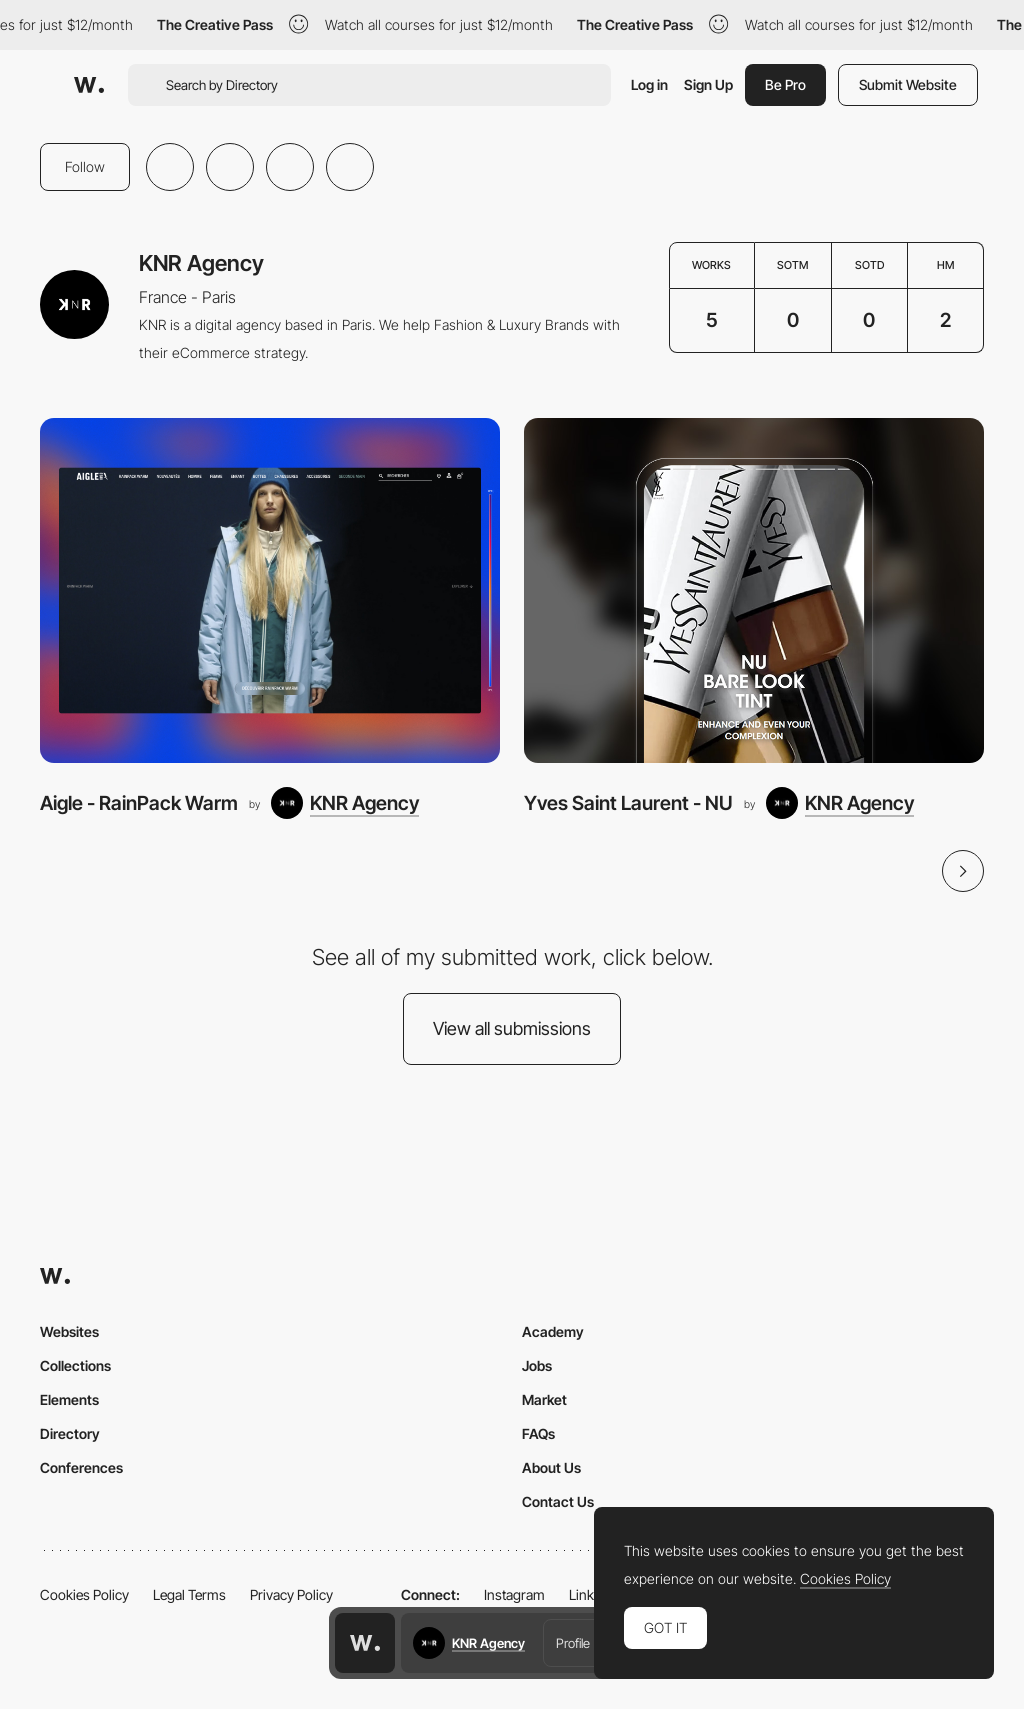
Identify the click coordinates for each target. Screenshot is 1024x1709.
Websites (69, 1331)
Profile (573, 1643)
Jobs (537, 1365)
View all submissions (512, 1028)
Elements (69, 1399)
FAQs (538, 1433)
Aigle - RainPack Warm (139, 803)
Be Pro (785, 84)
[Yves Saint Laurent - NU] (754, 590)
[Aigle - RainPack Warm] (270, 590)
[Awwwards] (89, 85)
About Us (551, 1467)
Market (544, 1399)
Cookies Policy (84, 1594)
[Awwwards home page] (365, 1643)
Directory (70, 1433)
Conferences (81, 1467)
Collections (75, 1365)
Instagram (514, 1594)
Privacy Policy (291, 1594)
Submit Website (908, 84)
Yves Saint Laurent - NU (628, 803)
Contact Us (558, 1501)
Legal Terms (189, 1594)
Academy (553, 1331)
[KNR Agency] (345, 803)
